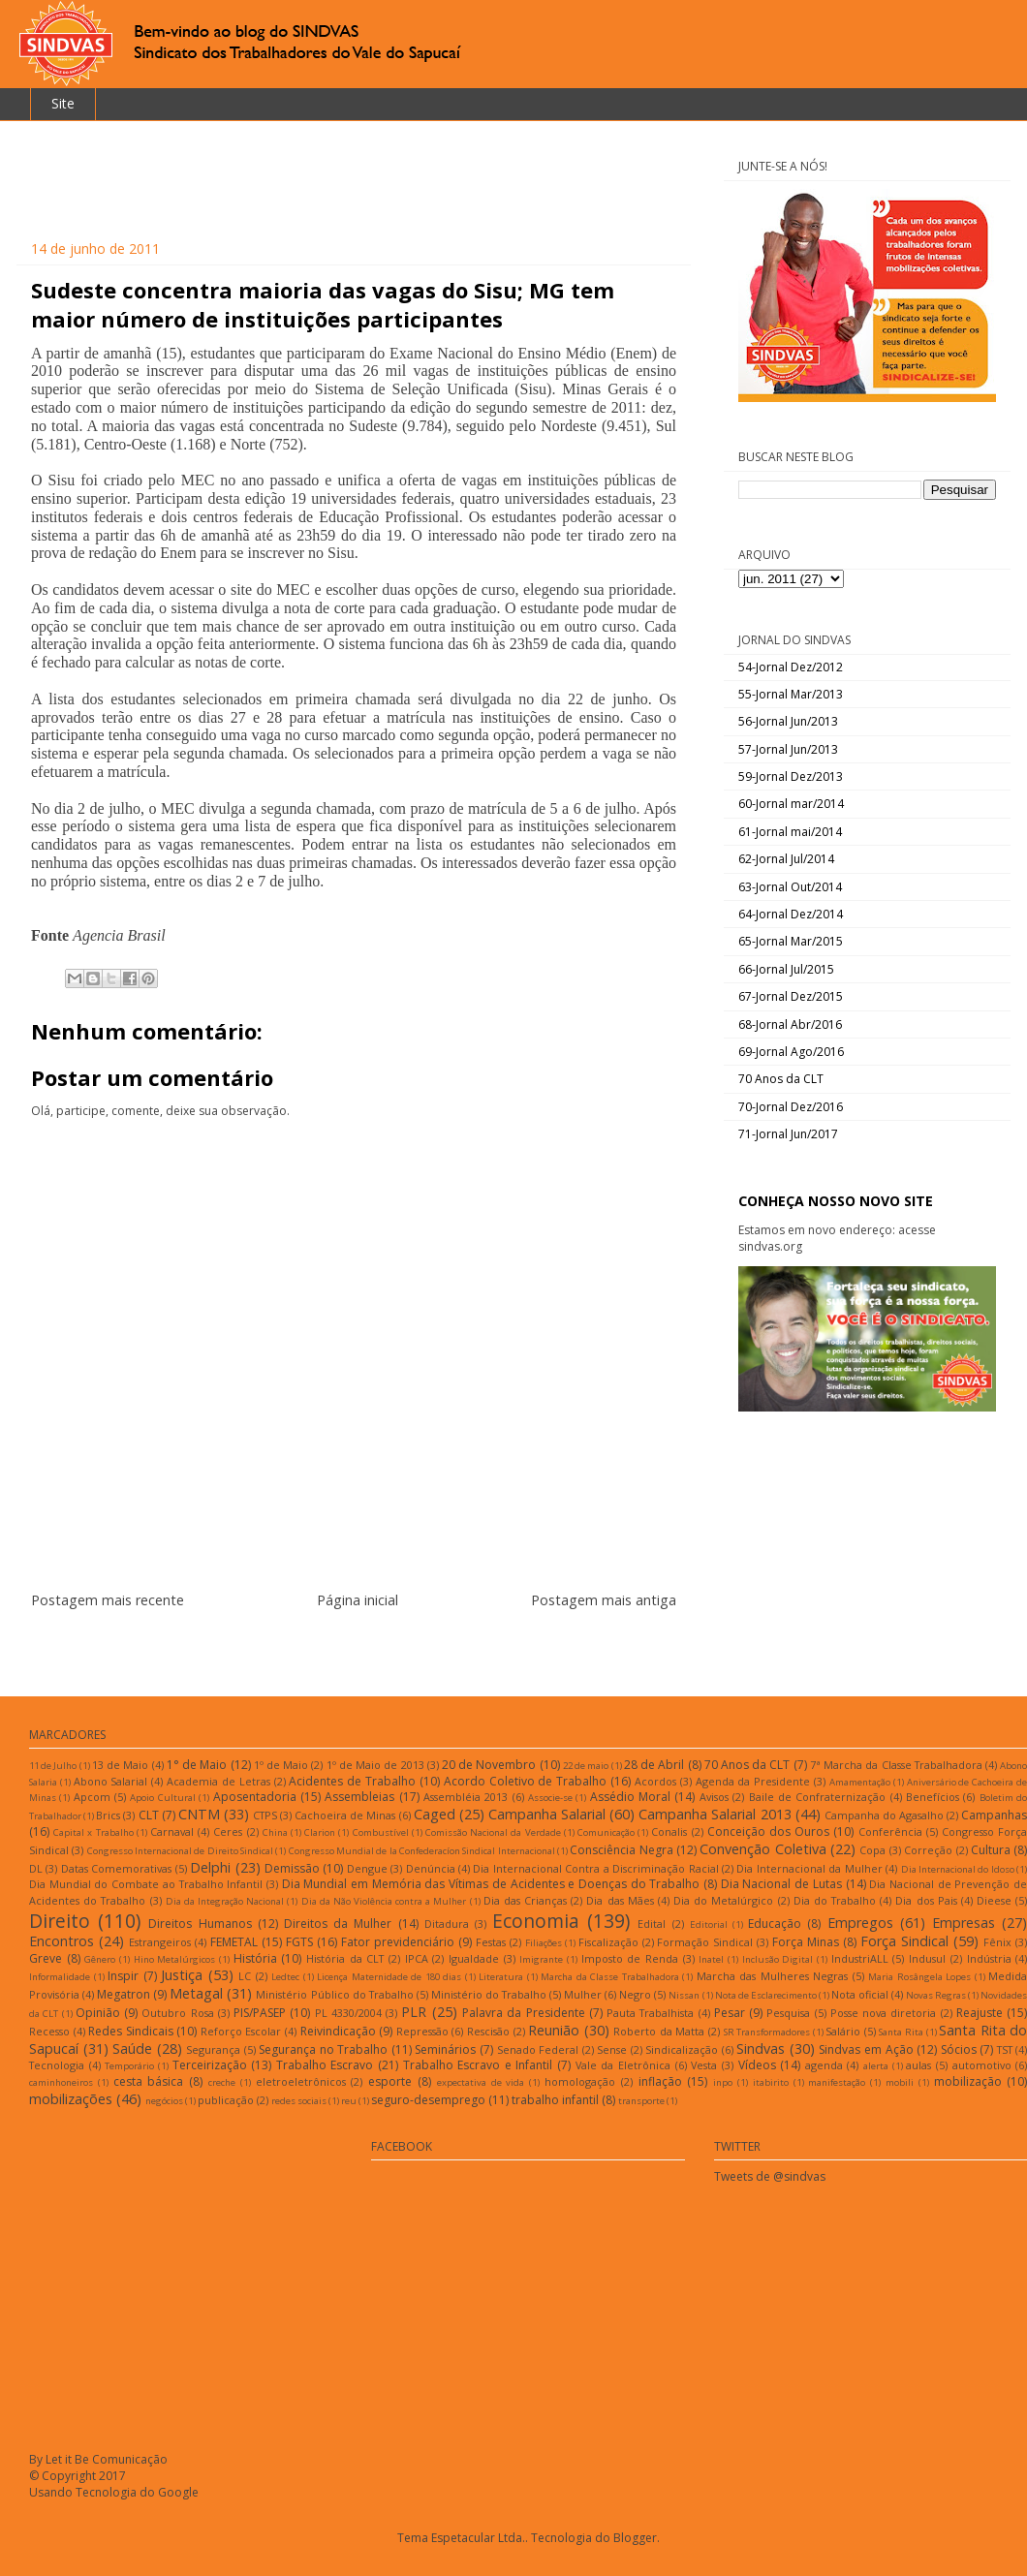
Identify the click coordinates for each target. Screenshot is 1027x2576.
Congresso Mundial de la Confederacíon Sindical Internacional (422, 1851)
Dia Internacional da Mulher (809, 1868)
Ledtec (285, 1977)
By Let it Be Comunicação (98, 2459)
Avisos (714, 1796)
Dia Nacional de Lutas (781, 1884)
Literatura (501, 1977)
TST (1004, 2049)
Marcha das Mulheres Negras (773, 1976)
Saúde (132, 2048)
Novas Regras (936, 1995)
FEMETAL (234, 1942)
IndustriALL (859, 1958)
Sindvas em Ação (866, 2049)
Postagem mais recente (107, 1600)
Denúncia (430, 1868)
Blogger (635, 2537)
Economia (535, 1921)
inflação (660, 2081)
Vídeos (757, 2065)
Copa (872, 1850)
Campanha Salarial (547, 1814)
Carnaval (172, 1831)
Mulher (583, 1994)
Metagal (196, 1993)
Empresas (963, 1922)
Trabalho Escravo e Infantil (478, 2065)
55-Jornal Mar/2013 (790, 694)
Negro (635, 1994)
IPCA (416, 1958)
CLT (149, 1815)
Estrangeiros (160, 1942)
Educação (774, 1923)
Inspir (123, 1976)
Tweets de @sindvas (769, 2176)
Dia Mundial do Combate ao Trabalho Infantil (146, 1884)
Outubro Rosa (177, 2012)
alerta (875, 2066)
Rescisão (488, 2031)
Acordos (655, 1781)
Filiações (543, 1943)
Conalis (669, 1831)
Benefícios (932, 1796)
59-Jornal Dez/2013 (790, 776)
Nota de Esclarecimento (766, 1995)
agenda (824, 2065)
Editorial (709, 1924)
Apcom (92, 1796)
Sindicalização (681, 2049)
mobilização (968, 2081)
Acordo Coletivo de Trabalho (525, 1781)
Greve (45, 1958)
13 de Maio (120, 1764)
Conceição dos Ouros (768, 1831)
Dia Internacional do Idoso (957, 1869)
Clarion (319, 1832)
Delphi (210, 1867)
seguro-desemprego (428, 2100)
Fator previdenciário (397, 1942)
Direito (59, 1921)
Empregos (860, 1922)
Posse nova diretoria (883, 2012)
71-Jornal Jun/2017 (788, 1134)
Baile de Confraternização (818, 1796)
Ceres (227, 1831)
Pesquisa (788, 2012)
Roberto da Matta (658, 2031)
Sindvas (760, 2048)
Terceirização (209, 2065)
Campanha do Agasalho (884, 1815)
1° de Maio (197, 1764)
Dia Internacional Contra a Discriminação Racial (595, 1868)
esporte (390, 2081)
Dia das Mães (619, 1900)
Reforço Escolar (241, 2031)
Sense (612, 2049)
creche (221, 2082)
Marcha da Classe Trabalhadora (610, 1977)
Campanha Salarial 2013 (714, 1814)
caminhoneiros (61, 2082)
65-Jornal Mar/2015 (790, 941)
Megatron (123, 1994)
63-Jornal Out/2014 (790, 887)
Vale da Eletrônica (623, 2065)
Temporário (129, 2066)
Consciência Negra (621, 1850)
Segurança (213, 2049)
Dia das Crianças (525, 1900)
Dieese (994, 1900)
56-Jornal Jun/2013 (788, 721)
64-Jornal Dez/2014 (790, 914)
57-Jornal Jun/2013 (788, 749)
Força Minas (805, 1942)
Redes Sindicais (130, 2031)
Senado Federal (538, 2049)
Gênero (99, 1959)
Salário (842, 2031)
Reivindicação (338, 2031)
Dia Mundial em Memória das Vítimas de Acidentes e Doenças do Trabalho (491, 1884)
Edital (652, 1923)
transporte (641, 2101)
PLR (413, 2011)
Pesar (729, 2012)
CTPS (265, 1815)
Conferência (890, 1831)
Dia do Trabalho (835, 1900)
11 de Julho (53, 1765)
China (275, 1832)
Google (178, 2492)
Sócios (959, 2049)
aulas (918, 2065)
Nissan (684, 1995)
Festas (491, 1942)
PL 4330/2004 (348, 2012)
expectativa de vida (481, 2082)
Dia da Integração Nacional (225, 1901)
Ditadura (446, 1923)
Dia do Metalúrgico (723, 1900)
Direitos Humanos (199, 1923)
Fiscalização (608, 1942)
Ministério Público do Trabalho (334, 1994)
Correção (928, 1850)
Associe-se (550, 1797)
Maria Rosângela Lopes (919, 1977)
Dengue (367, 1868)
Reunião (553, 2030)
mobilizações (70, 2099)
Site (63, 103)
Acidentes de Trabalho (352, 1781)
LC (244, 1976)
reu (349, 2101)
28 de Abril (654, 1764)
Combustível (381, 1832)
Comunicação (606, 1832)
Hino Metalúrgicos (175, 1959)
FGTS (299, 1942)
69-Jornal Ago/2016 (791, 1051)
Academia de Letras (218, 1781)
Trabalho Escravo (325, 2065)
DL (36, 1868)
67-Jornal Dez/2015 (790, 996)
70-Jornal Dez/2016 (790, 1107)
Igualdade (474, 1958)
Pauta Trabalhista (650, 2012)
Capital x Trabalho (93, 1832)
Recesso (49, 2031)
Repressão (422, 2031)
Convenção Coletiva (762, 1849)
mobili (900, 2082)
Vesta (704, 2065)
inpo (722, 2082)
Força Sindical (904, 1941)
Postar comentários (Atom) (377, 1646)
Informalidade (59, 1977)
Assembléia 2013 (465, 1796)
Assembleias (359, 1796)
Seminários (445, 2049)
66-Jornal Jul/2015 (786, 969)
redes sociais (299, 2101)
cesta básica (148, 2081)
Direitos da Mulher (337, 1923)
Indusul (927, 1958)
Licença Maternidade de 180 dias (389, 1977)
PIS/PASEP (259, 2012)
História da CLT (345, 1958)
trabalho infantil (555, 2100)
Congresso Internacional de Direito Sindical (180, 1851)
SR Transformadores (767, 2032)
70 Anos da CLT (781, 1079)
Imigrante (541, 1959)
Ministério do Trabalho (488, 1994)
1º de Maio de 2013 (375, 1764)
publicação (226, 2100)
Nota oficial (859, 1994)
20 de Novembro (489, 1764)
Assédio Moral (630, 1796)
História (255, 1958)
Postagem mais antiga (603, 1600)
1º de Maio (281, 1764)
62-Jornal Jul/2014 (786, 859)
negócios (164, 2101)
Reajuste (979, 2012)
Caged (434, 1814)
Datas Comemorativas (116, 1868)
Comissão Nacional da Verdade (493, 1832)
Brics (108, 1815)
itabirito (771, 2082)
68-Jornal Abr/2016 (790, 1024)
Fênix (997, 1942)
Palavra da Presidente (523, 2012)
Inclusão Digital (778, 1959)
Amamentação (859, 1782)
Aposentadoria (254, 1796)
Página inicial (357, 1600)
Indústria (989, 1958)
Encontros (61, 1941)
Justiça (181, 1975)
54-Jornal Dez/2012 (790, 667)
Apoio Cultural (162, 1797)
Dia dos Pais (925, 1900)
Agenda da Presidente (753, 1781)
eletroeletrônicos (301, 2081)
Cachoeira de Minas (345, 1815)
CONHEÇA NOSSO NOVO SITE (835, 1201)
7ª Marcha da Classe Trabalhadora (896, 1764)
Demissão (292, 1868)
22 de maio (585, 1765)
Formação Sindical (705, 1942)
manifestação (836, 2082)
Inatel (711, 1959)
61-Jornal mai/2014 (790, 831)
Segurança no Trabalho (323, 2049)
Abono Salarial (111, 1781)
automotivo (981, 2065)
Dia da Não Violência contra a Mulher (384, 1901)
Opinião (98, 2012)
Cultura (991, 1850)
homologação (580, 2081)
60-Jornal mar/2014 (791, 803)
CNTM (199, 1814)
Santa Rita (901, 2032)
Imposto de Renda (629, 1958)
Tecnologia (56, 2065)
